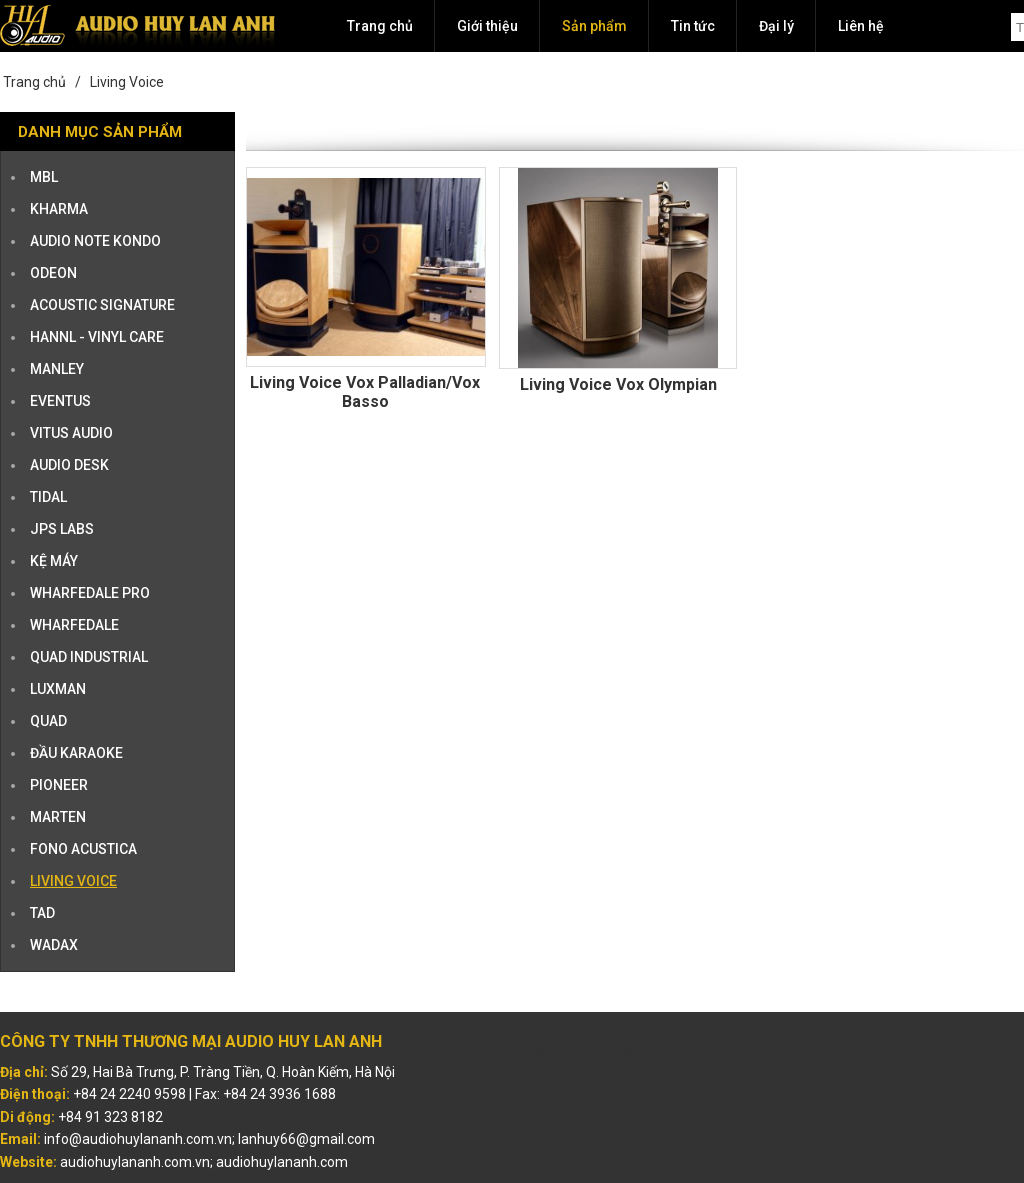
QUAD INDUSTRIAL (89, 657)
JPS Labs (62, 529)
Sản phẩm (594, 26)
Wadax (54, 945)
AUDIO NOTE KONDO (95, 241)
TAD (42, 913)
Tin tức (693, 26)
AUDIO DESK (69, 465)
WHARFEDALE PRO (90, 593)
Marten (58, 817)
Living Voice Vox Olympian (618, 384)
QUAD (48, 721)
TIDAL (48, 497)
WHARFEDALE (74, 625)
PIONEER (59, 785)
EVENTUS (60, 401)
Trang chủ (380, 26)
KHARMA (59, 209)
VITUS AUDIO (71, 433)
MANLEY (57, 369)
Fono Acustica (83, 849)
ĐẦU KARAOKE (76, 753)
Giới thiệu (487, 26)
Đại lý (776, 26)
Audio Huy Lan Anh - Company (610, 1054)
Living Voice (127, 82)
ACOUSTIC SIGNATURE (102, 305)
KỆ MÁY (54, 561)
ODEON (53, 273)
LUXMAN (58, 689)
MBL (44, 177)
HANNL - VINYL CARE (97, 337)
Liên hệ (861, 26)
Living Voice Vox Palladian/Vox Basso (365, 392)
